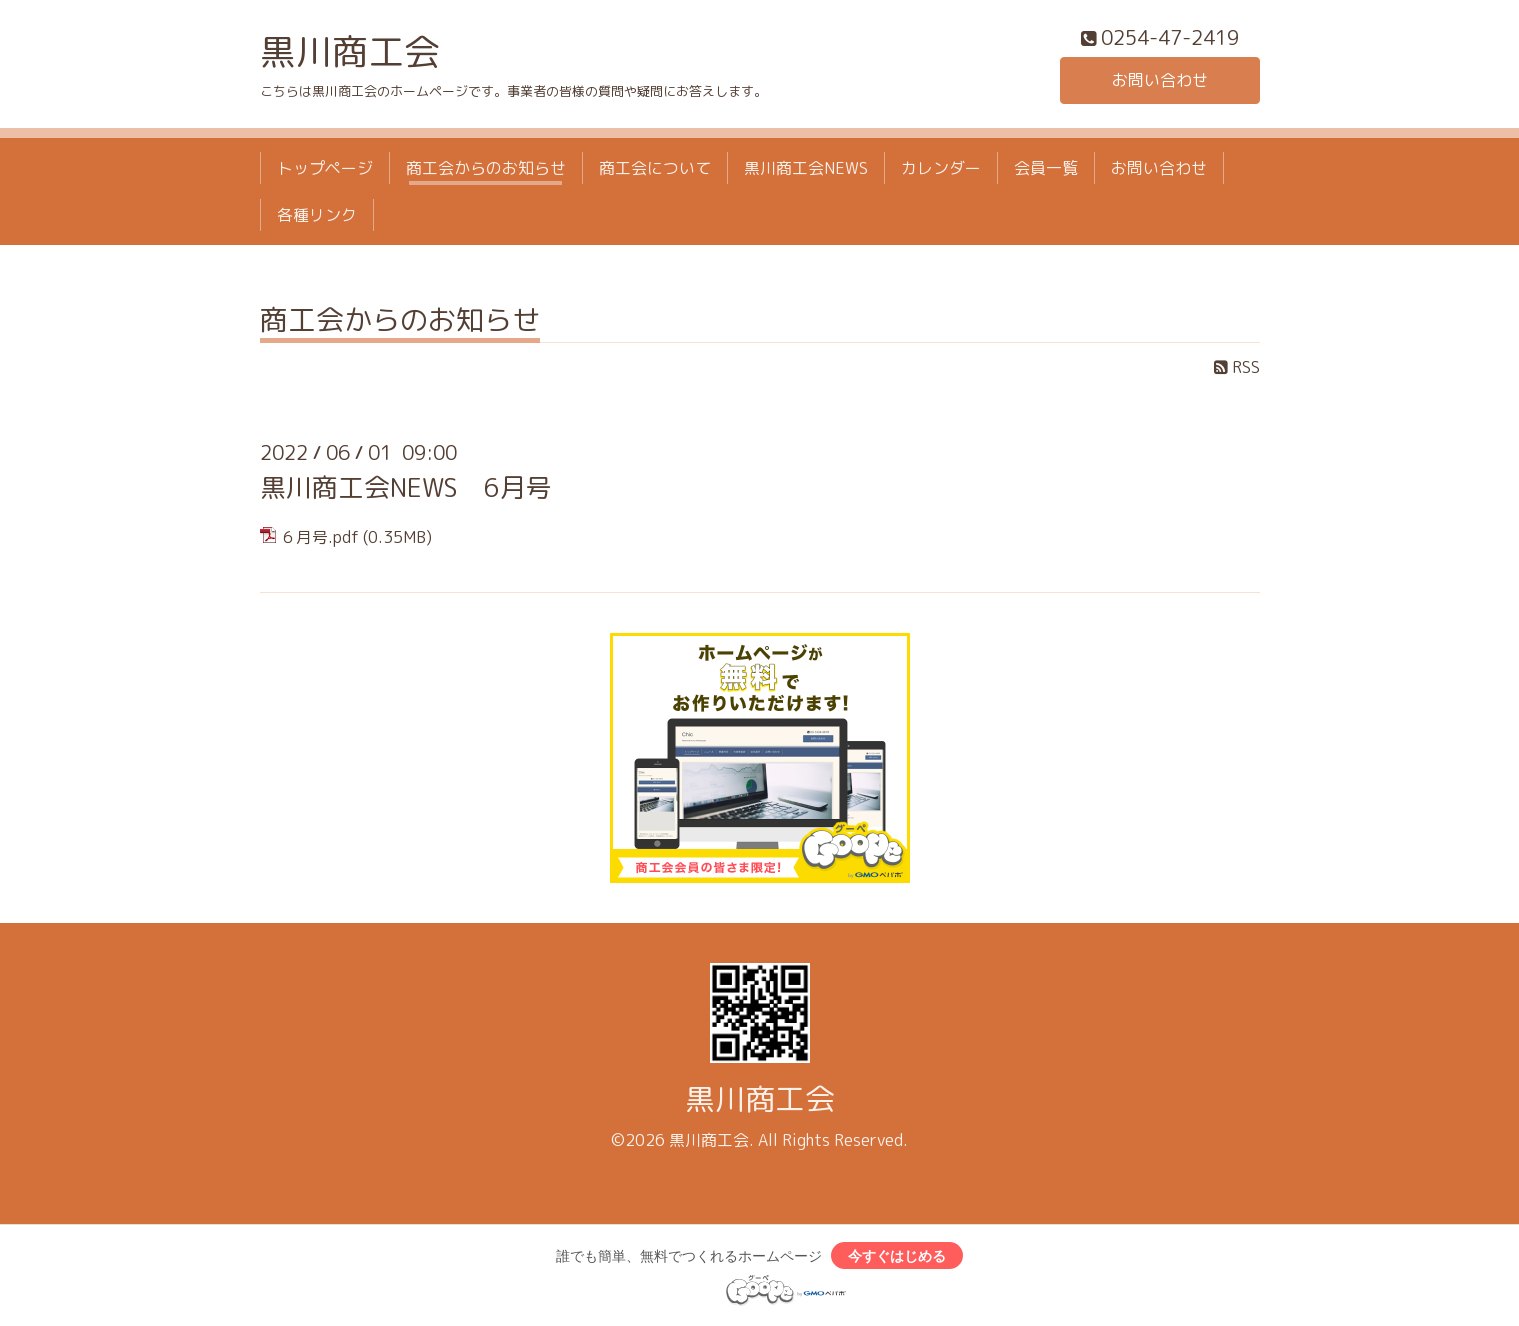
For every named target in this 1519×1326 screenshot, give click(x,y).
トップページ (325, 168)
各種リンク (317, 215)
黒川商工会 (350, 51)
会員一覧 (1046, 168)
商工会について (655, 168)
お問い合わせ (1160, 80)
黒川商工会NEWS (806, 168)
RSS (1237, 367)
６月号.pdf (319, 537)
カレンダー (941, 168)
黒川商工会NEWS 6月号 (406, 487)
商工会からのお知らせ (486, 168)
